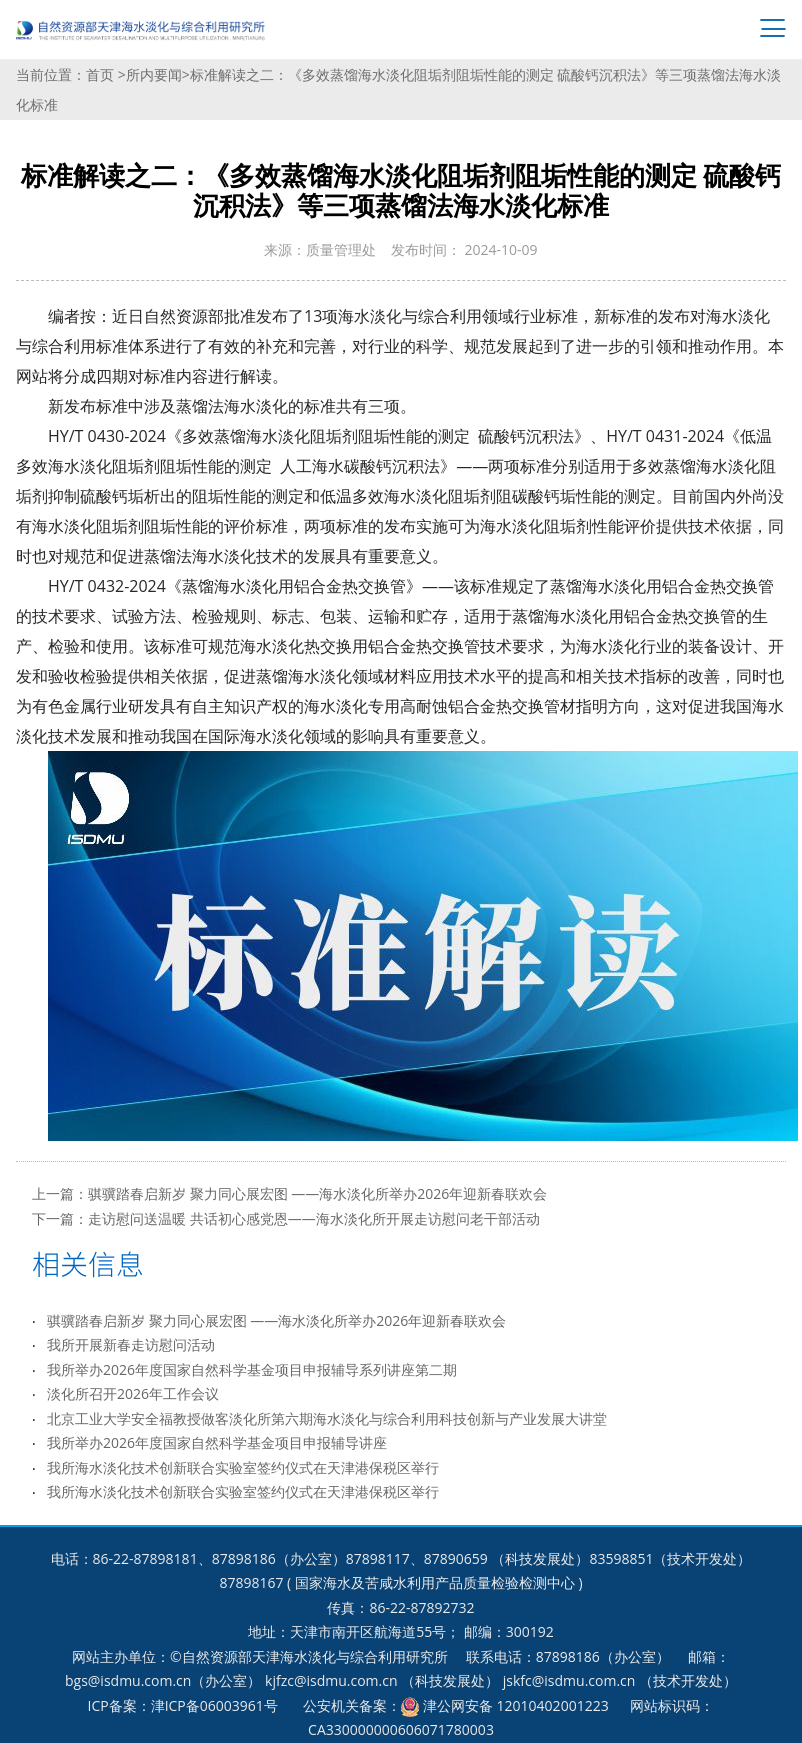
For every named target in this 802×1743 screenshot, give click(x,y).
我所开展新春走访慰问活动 (131, 1344)
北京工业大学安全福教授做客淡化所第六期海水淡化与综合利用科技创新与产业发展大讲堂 (327, 1418)
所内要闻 (154, 74)
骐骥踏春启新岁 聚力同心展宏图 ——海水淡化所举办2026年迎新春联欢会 (317, 1193)
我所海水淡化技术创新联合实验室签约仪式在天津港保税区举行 (243, 1467)
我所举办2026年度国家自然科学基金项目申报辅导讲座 (217, 1442)
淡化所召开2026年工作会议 (133, 1393)
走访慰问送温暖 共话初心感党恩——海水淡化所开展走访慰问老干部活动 (314, 1218)
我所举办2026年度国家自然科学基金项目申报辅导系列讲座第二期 (252, 1369)
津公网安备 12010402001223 (516, 1705)
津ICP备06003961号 (214, 1705)
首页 (102, 74)
